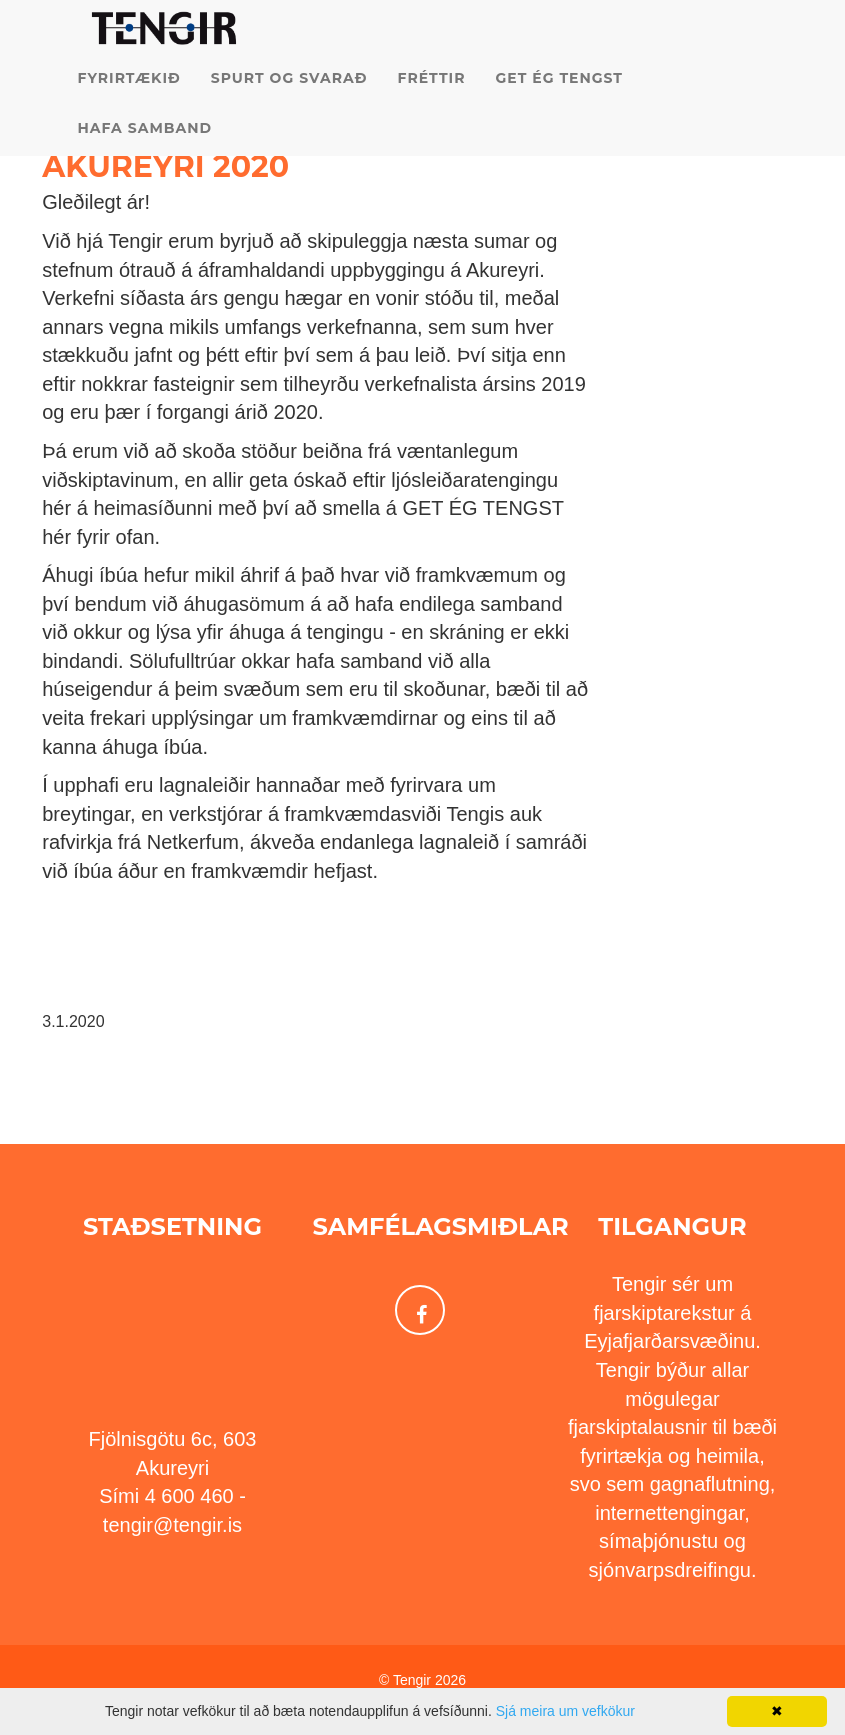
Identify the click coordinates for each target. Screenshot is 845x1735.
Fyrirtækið (129, 100)
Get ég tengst (559, 100)
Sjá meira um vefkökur (565, 1711)
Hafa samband (145, 150)
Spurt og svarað (289, 100)
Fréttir (431, 100)
